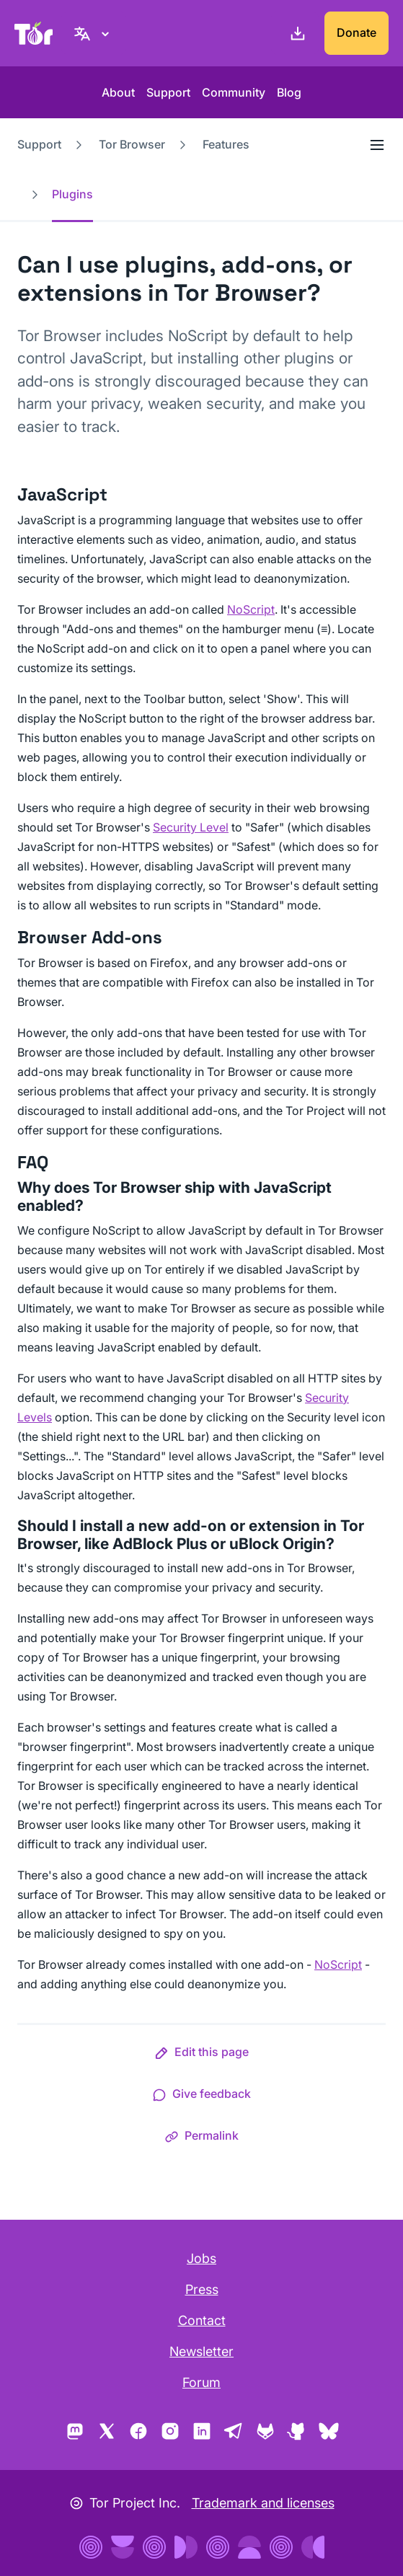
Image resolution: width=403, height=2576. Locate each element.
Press (201, 2289)
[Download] (295, 33)
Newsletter (201, 2351)
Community (233, 92)
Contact (202, 2320)
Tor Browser (132, 144)
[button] (201, 2054)
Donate (356, 32)
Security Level (191, 827)
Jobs (201, 2258)
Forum (201, 2382)
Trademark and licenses (263, 2502)
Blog (289, 92)
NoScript (251, 609)
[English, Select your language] (93, 33)
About (118, 92)
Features (226, 144)
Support (168, 92)
